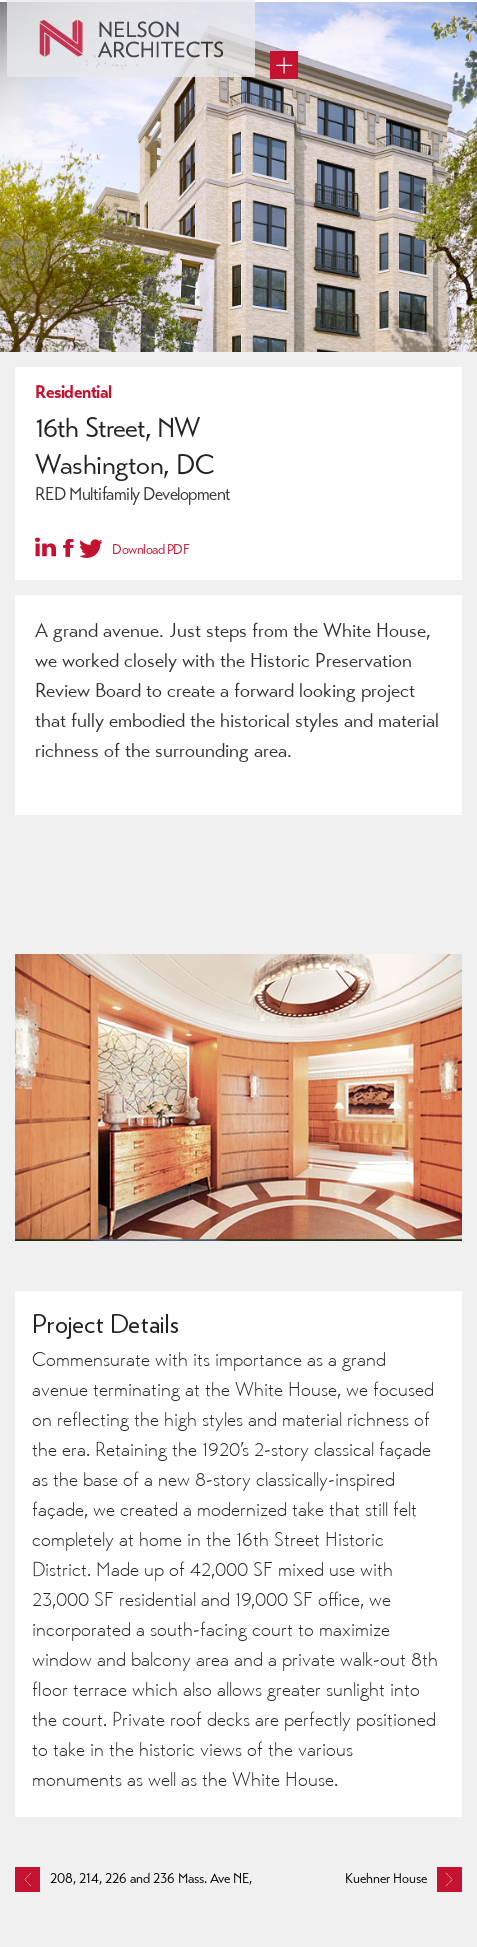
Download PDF (150, 549)
